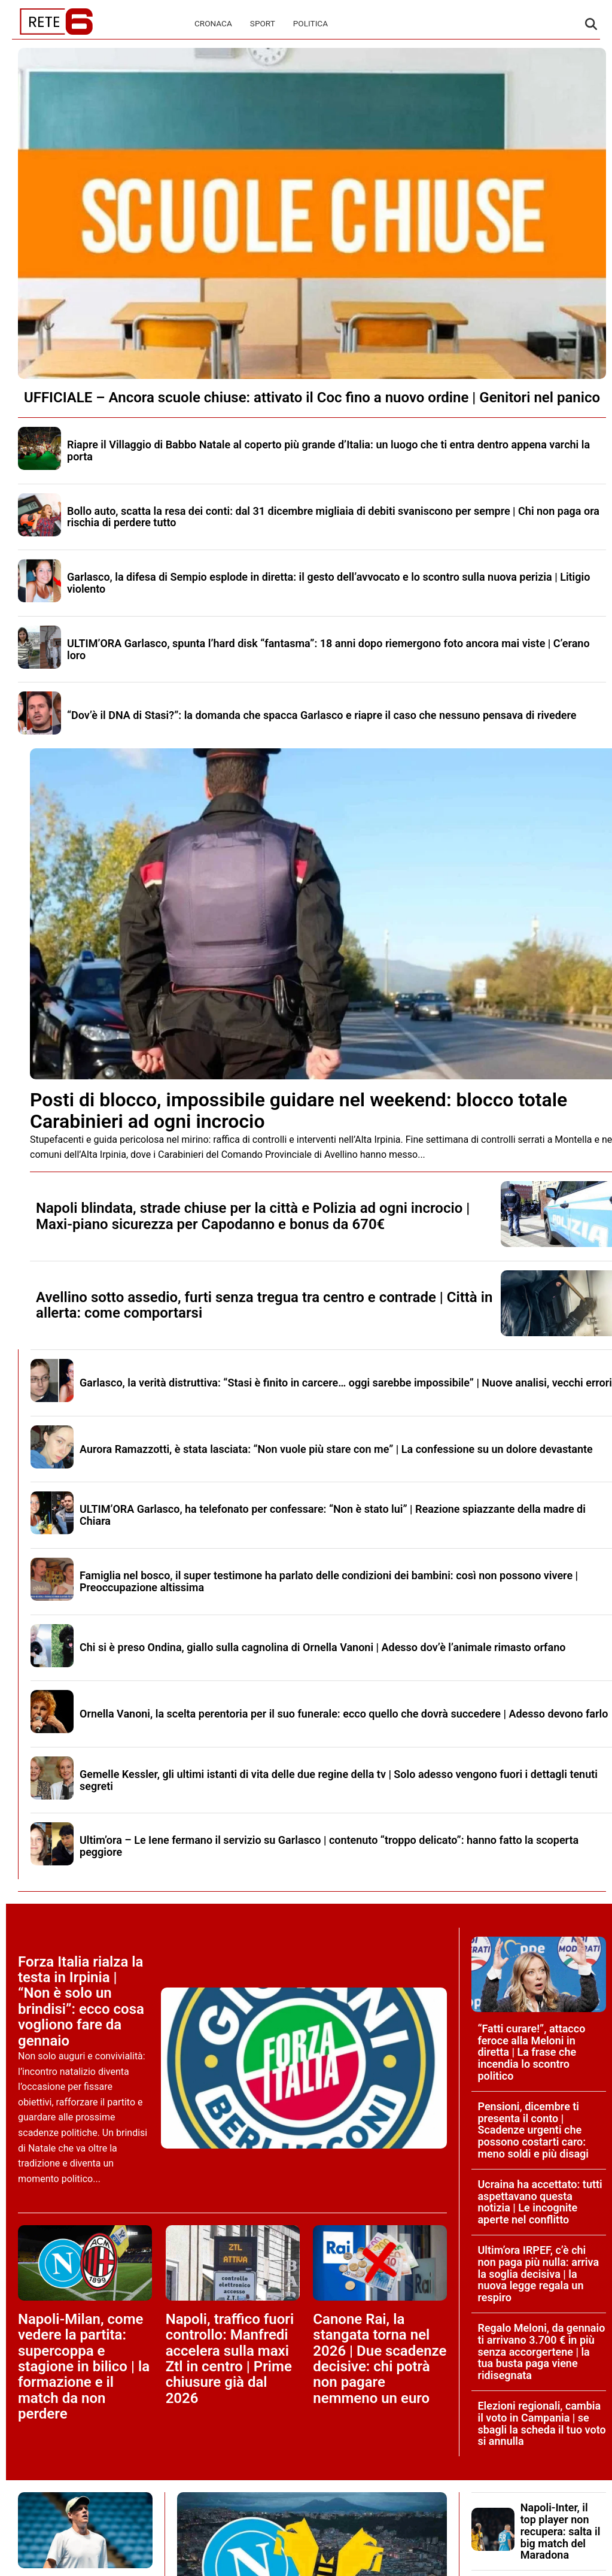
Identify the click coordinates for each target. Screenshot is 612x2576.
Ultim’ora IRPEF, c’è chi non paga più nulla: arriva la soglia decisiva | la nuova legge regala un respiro (538, 2274)
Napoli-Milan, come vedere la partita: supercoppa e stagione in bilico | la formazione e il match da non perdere (84, 2366)
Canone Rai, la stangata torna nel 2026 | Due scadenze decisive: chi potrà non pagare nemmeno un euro (379, 2359)
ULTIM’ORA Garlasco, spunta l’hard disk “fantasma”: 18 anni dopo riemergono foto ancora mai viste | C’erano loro (328, 649)
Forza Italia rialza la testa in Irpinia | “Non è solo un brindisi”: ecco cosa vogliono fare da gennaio (81, 2001)
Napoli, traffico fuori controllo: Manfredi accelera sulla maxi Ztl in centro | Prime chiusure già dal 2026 (230, 2359)
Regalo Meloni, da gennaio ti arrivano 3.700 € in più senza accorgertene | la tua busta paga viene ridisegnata (541, 2351)
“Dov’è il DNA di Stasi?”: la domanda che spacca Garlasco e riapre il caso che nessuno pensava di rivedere (322, 715)
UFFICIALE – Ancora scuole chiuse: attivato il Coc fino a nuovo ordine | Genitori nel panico (312, 397)
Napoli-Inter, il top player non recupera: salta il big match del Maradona (560, 2531)
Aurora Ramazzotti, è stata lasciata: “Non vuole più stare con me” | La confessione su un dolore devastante (336, 1449)
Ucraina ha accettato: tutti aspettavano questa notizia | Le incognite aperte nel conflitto (539, 2202)
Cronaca (213, 23)
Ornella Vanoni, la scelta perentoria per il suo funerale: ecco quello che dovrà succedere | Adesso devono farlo (344, 1713)
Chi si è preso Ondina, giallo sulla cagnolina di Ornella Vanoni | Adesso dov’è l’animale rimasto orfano (322, 1647)
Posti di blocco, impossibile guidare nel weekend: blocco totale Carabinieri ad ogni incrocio (298, 1110)
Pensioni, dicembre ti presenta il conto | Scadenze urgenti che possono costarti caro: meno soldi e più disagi (533, 2130)
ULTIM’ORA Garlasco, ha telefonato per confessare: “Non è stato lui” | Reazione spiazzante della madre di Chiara (333, 1515)
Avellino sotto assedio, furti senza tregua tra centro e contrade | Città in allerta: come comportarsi (264, 1305)
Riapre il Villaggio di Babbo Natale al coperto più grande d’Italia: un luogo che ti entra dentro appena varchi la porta (328, 450)
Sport (262, 23)
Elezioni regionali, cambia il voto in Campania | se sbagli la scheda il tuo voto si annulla (541, 2423)
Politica (310, 23)
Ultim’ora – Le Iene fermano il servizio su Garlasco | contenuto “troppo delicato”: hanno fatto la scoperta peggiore (329, 1846)
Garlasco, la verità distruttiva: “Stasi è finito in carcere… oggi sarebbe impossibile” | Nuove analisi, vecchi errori (346, 1382)
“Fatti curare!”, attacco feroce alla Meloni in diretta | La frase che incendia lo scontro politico (531, 2052)
